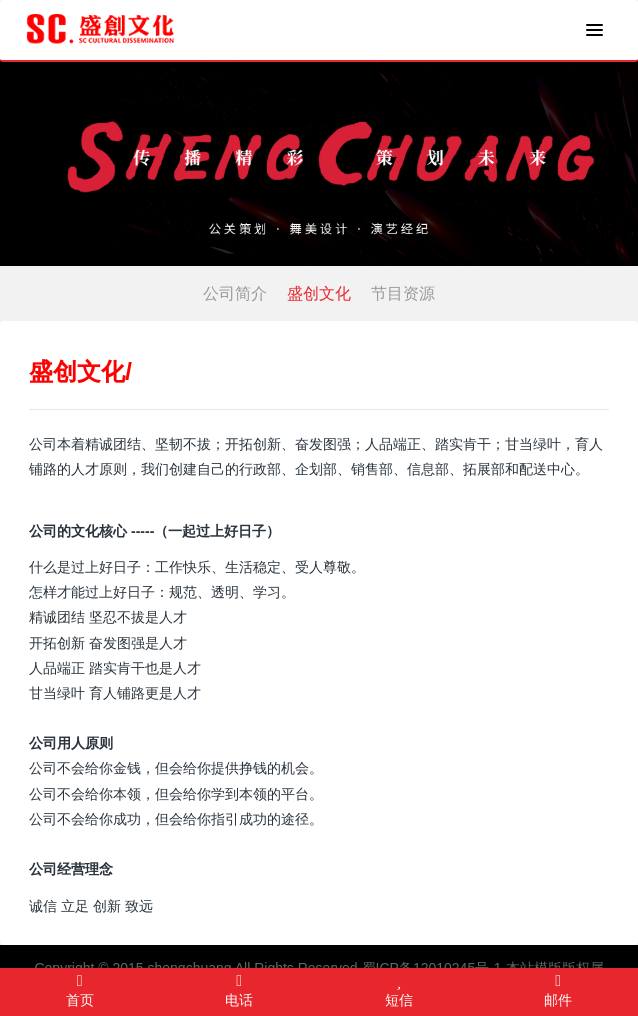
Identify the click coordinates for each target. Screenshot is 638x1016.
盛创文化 (319, 293)
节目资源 (403, 293)
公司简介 (235, 293)
